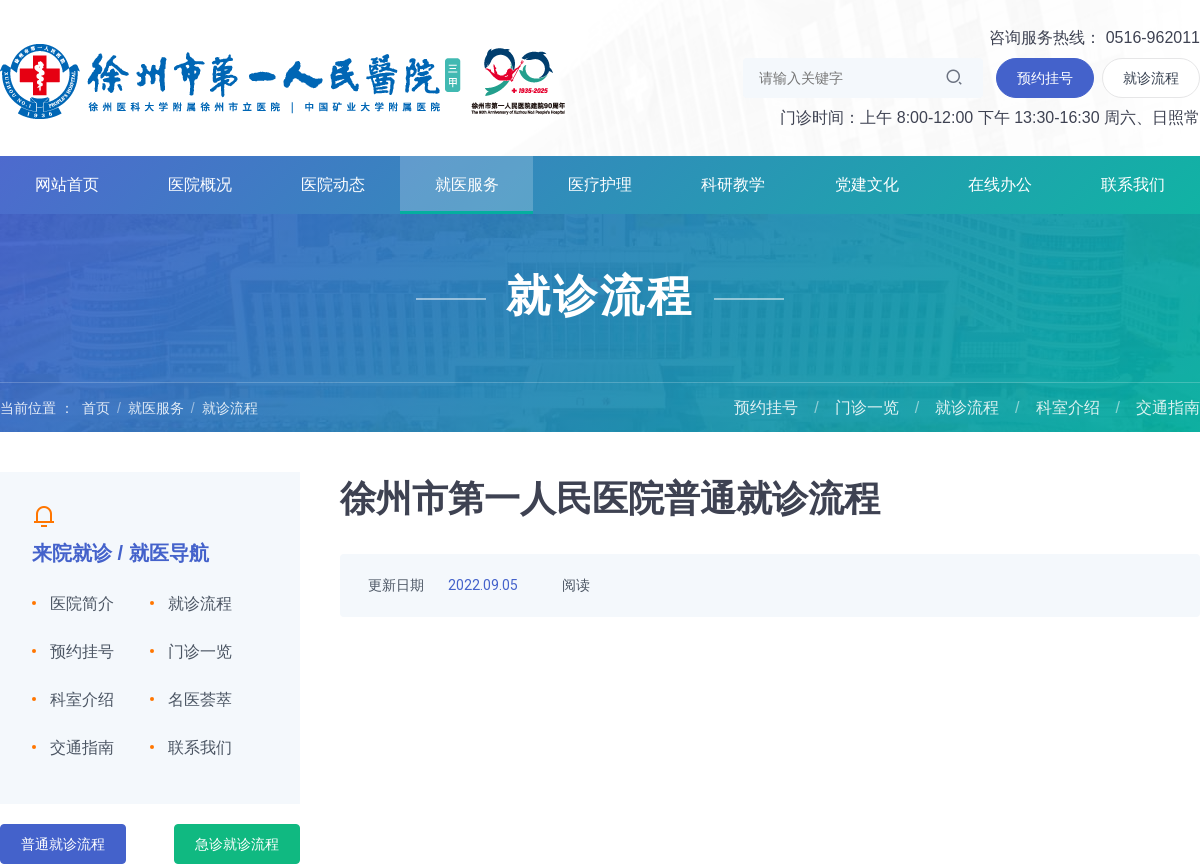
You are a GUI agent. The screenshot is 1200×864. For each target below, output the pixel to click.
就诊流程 (230, 408)
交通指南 (1168, 407)
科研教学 (733, 184)
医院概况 (200, 184)
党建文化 (867, 184)
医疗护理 (600, 184)
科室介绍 (1068, 407)
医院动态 (333, 184)
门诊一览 (867, 407)
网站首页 (67, 184)
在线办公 (1000, 184)
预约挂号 (766, 407)
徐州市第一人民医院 (283, 80)
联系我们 (1133, 184)
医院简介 (82, 603)
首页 (96, 408)
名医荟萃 (200, 699)
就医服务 (467, 184)
